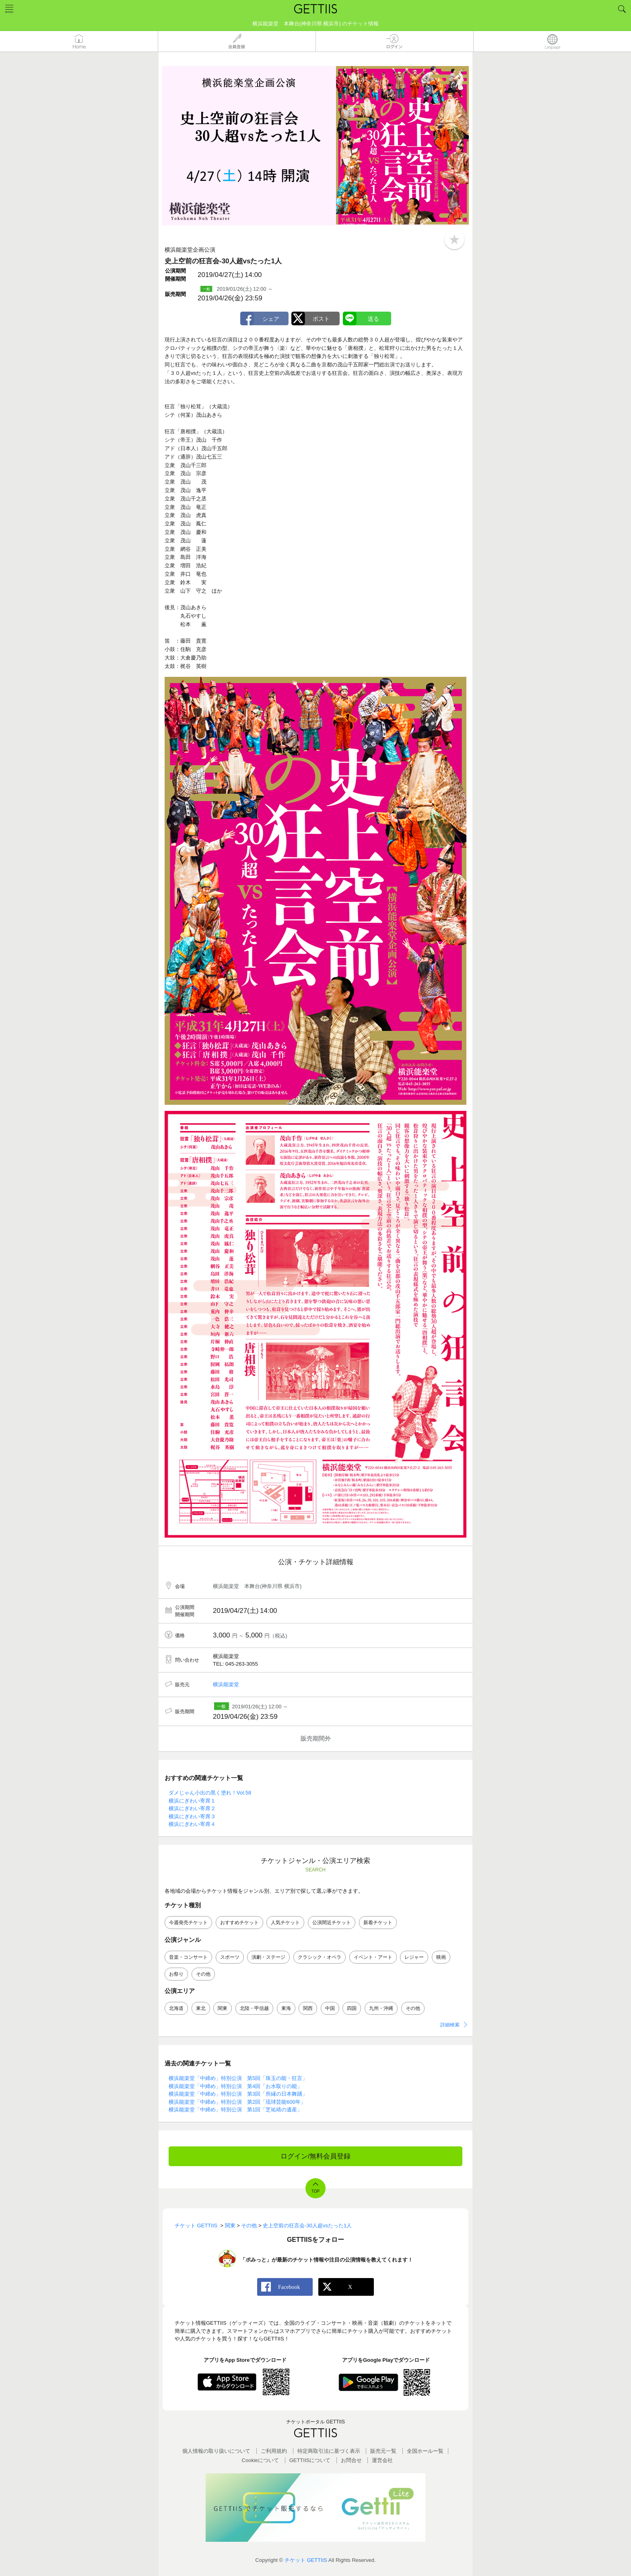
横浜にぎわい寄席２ (192, 1808)
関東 (222, 2008)
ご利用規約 (274, 2451)
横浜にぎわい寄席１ (192, 1801)
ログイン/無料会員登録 (315, 2156)
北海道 (176, 2008)
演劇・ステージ (268, 1957)
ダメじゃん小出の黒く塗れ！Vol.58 (210, 1793)
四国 (352, 2008)
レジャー (414, 1957)
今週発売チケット (188, 1922)
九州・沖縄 (381, 2008)
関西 (308, 2008)
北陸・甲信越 (254, 2008)
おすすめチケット (239, 1922)
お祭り (176, 1974)
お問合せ (351, 2460)
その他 (203, 1974)
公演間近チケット (331, 1922)
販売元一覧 (383, 2451)
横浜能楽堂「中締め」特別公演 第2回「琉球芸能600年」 (237, 2102)
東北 (201, 2008)
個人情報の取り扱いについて (216, 2451)
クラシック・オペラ (319, 1957)
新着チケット (377, 1922)
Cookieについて (260, 2460)
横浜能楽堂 (226, 1684)
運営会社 (382, 2460)
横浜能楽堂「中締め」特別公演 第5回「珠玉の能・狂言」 (238, 2078)
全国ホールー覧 (425, 2451)
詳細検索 (450, 2025)
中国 (330, 2008)
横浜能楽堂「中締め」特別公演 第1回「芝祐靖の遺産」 (235, 2110)
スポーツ (229, 1957)
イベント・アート (373, 1957)
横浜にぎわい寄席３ (192, 1816)
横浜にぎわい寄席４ (192, 1824)
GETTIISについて (310, 2460)
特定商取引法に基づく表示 (328, 2451)
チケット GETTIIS (306, 2560)
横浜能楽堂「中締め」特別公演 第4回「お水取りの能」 (235, 2086)
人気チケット (285, 1922)
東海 (286, 2008)
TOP (315, 2191)
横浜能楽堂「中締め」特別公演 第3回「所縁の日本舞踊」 (238, 2094)
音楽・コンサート (188, 1957)
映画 (441, 1957)
